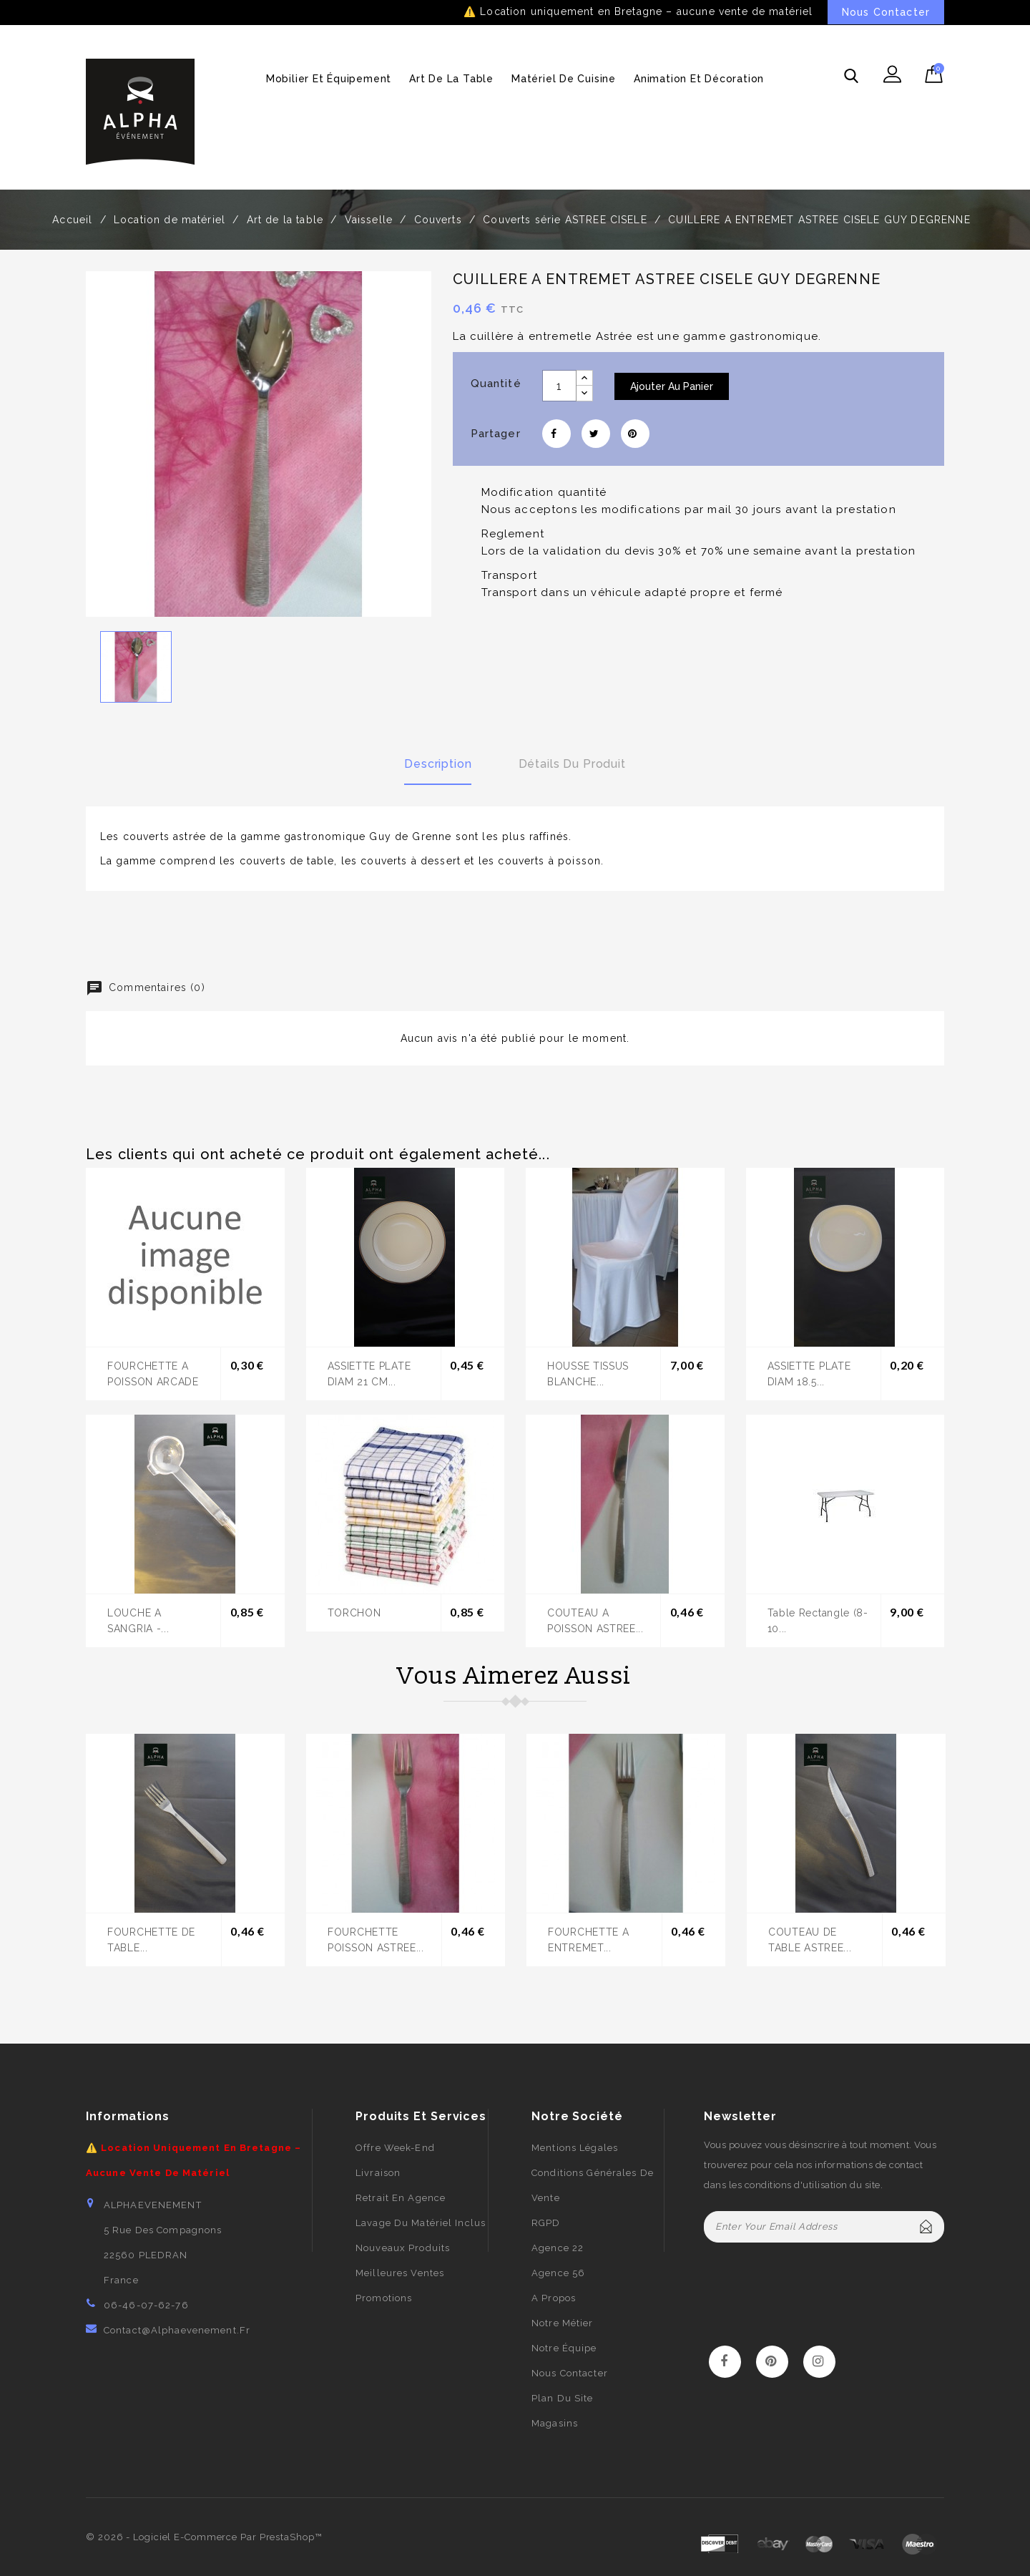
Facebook (725, 2362)
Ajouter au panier (671, 386)
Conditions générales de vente (592, 2185)
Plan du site (562, 2398)
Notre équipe (564, 2348)
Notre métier (562, 2323)
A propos (553, 2298)
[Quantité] (559, 385)
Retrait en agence (400, 2197)
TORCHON (354, 1613)
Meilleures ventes (399, 2273)
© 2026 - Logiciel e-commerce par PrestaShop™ (204, 2537)
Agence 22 (557, 2248)
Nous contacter (569, 2373)
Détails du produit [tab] (572, 764)
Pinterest (635, 433)
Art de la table (451, 78)
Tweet (596, 433)
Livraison (378, 2172)
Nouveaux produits (402, 2248)
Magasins (554, 2423)
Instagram (819, 2362)
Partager (556, 433)
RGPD (545, 2223)
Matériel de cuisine (563, 78)
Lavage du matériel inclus (420, 2223)
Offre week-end (395, 2147)
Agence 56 (558, 2273)
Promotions (383, 2298)
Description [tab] (437, 764)
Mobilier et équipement (328, 78)
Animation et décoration (699, 78)
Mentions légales (574, 2147)
